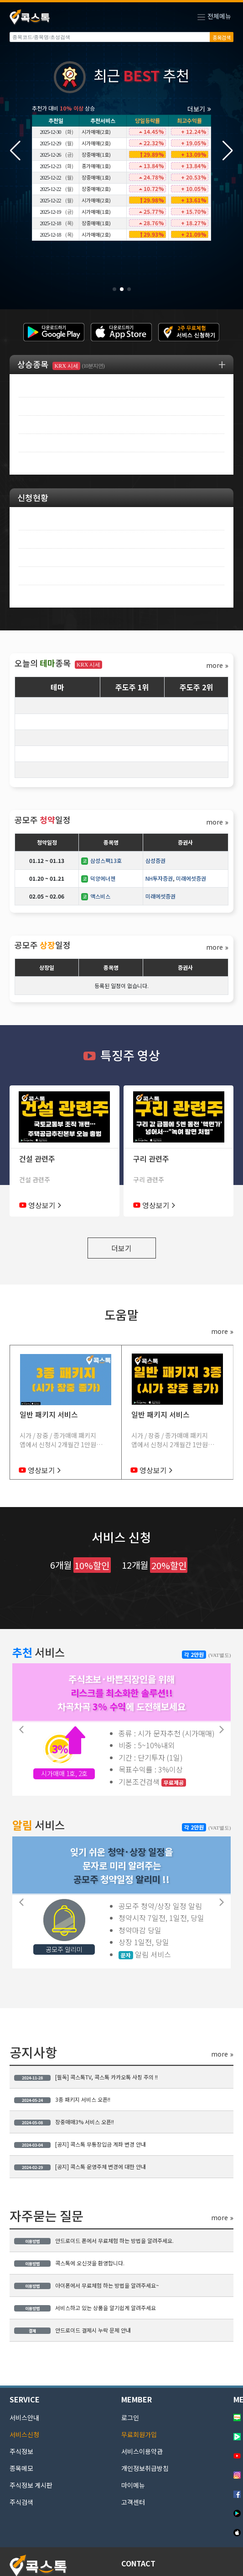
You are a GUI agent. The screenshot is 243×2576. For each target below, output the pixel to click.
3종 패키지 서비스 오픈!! (62, 2099)
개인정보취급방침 (145, 2468)
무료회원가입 (139, 2434)
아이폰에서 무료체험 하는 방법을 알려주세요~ (86, 2285)
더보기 (199, 108)
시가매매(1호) (96, 211)
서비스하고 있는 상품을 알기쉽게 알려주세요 (85, 2308)
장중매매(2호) (96, 188)
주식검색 (21, 2502)
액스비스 (95, 896)
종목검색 (221, 37)
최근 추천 (121, 77)
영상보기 (44, 1205)
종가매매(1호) (96, 165)
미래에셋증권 (191, 878)
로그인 (130, 2417)
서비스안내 (24, 2417)
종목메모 (21, 2468)
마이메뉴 (133, 2485)
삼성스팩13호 (101, 860)
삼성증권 (155, 860)
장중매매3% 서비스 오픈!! (64, 2122)
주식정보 (21, 2451)
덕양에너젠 (98, 878)
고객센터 (133, 2502)
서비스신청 (24, 2434)
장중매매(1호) (96, 154)
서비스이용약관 (142, 2451)
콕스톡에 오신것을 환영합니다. (69, 2263)
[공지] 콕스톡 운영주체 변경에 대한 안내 (80, 2166)
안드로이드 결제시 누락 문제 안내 (72, 2330)
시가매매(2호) (96, 131)
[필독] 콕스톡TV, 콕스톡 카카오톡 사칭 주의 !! (86, 2077)
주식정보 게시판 (31, 2485)
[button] (228, 151)
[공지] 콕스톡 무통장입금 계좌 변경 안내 (80, 2144)
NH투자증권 (159, 878)
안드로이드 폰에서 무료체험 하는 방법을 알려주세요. (94, 2240)
